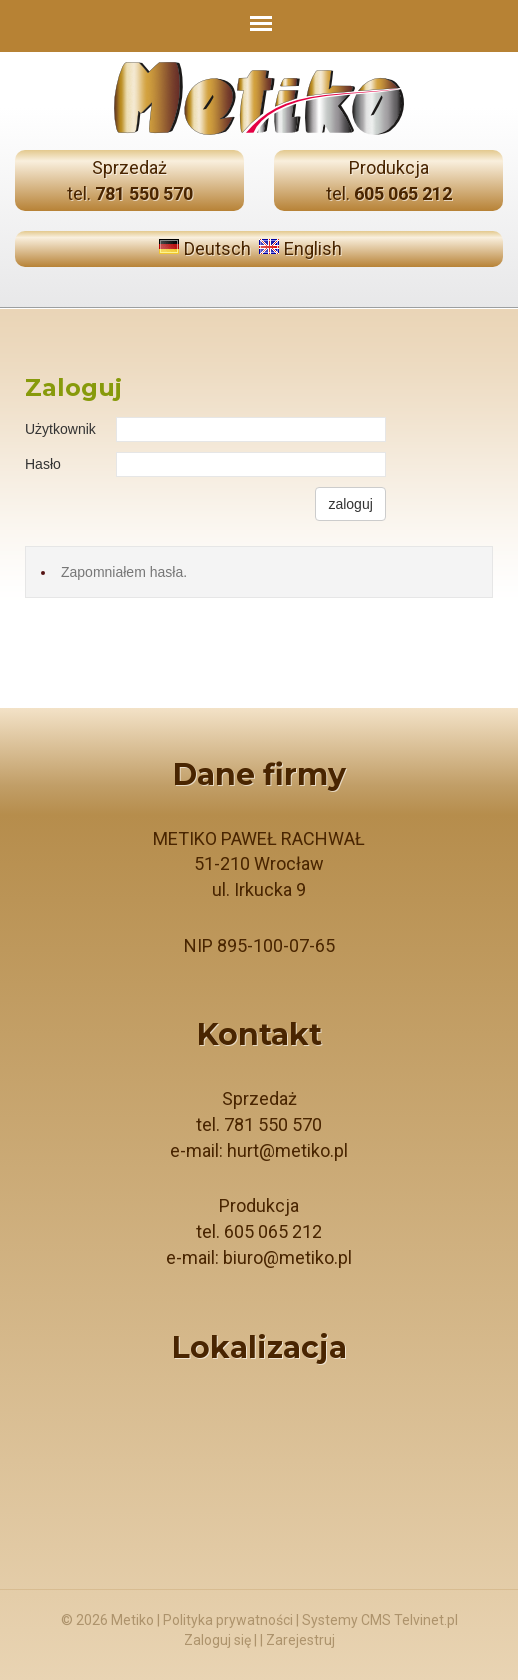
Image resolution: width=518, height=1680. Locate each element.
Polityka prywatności (228, 1620)
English (313, 248)
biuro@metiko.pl (287, 1257)
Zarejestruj (300, 1640)
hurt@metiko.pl (287, 1150)
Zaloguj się (217, 1640)
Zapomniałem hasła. (124, 572)
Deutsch (217, 248)
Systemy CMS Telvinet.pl (380, 1620)
